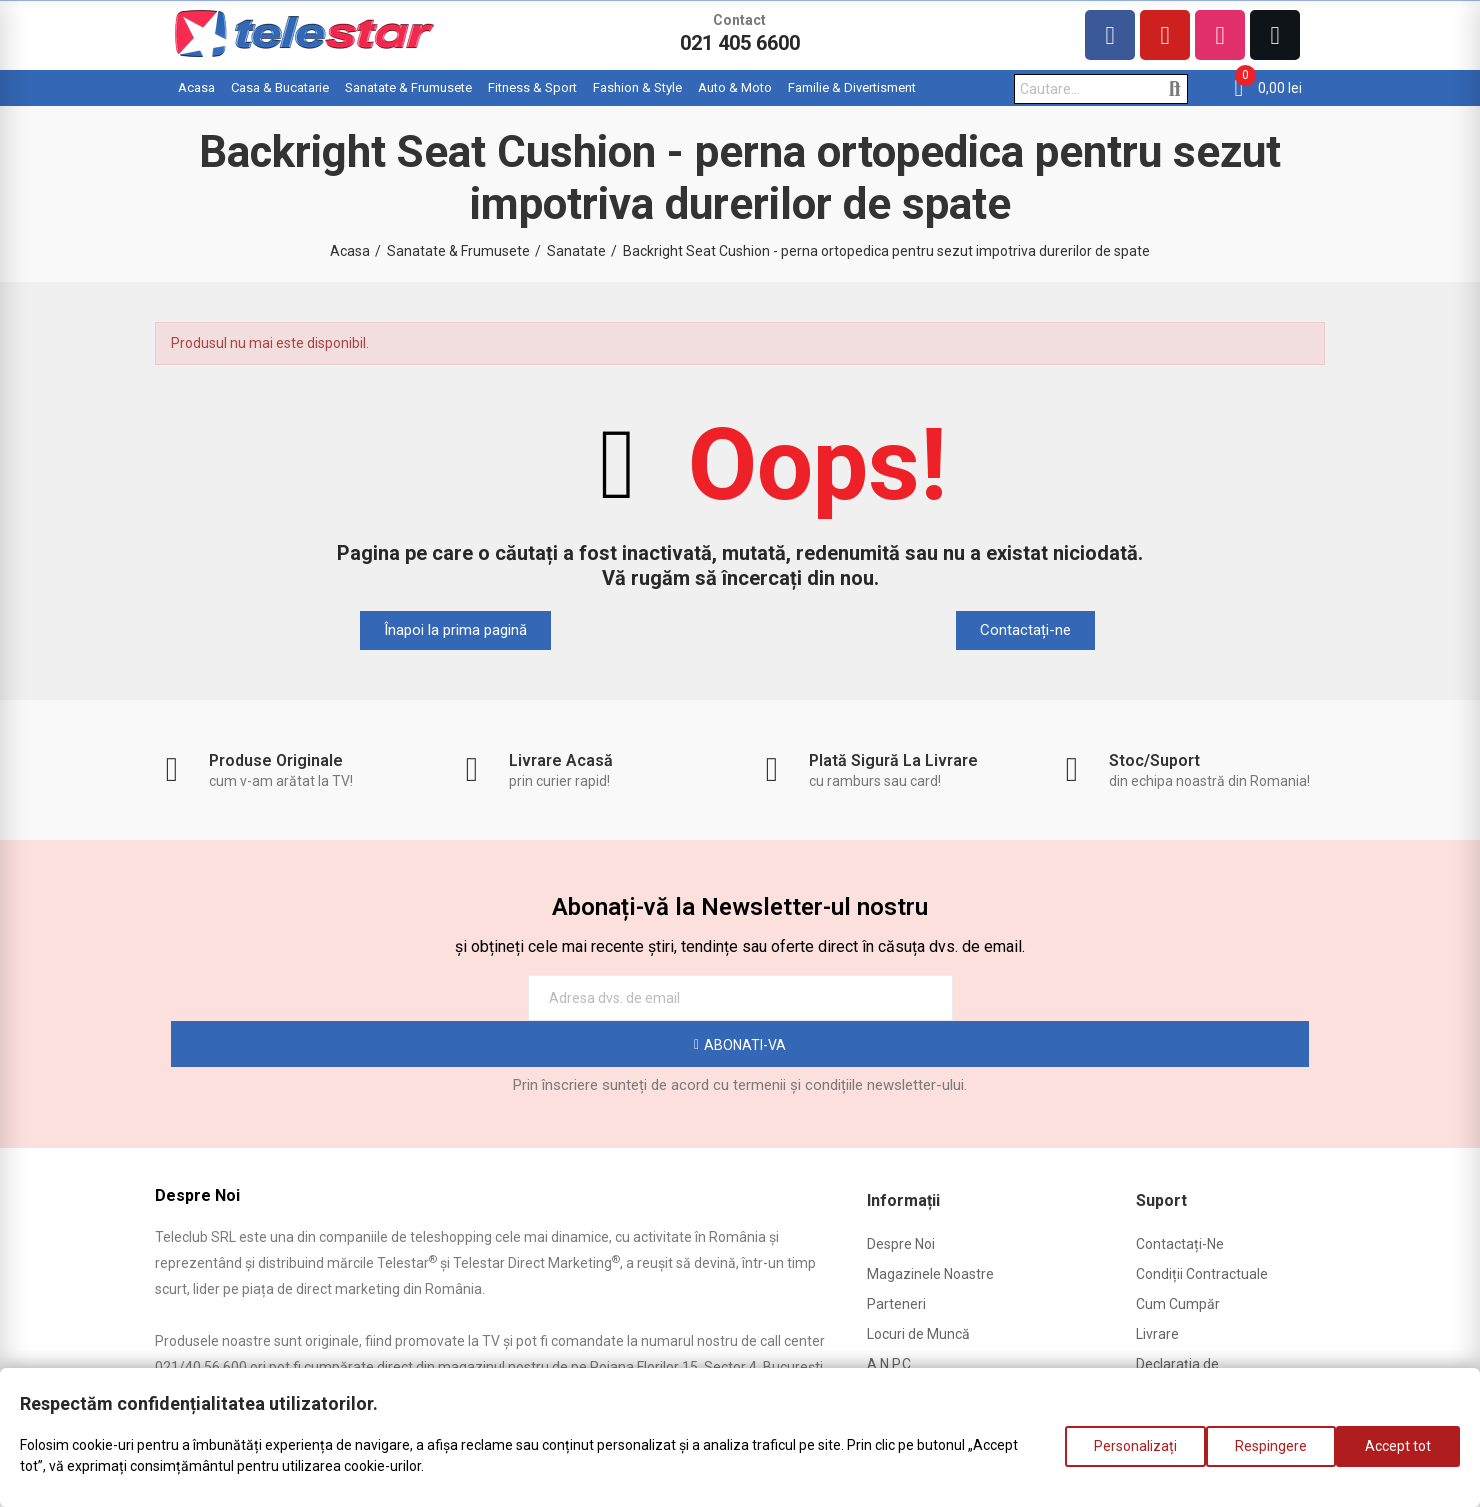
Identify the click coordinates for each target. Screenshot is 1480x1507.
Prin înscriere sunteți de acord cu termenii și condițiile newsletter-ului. (740, 1039)
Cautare (1174, 89)
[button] (455, 630)
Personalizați (1115, 1456)
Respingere (1261, 1456)
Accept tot (1398, 1456)
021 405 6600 (740, 43)
